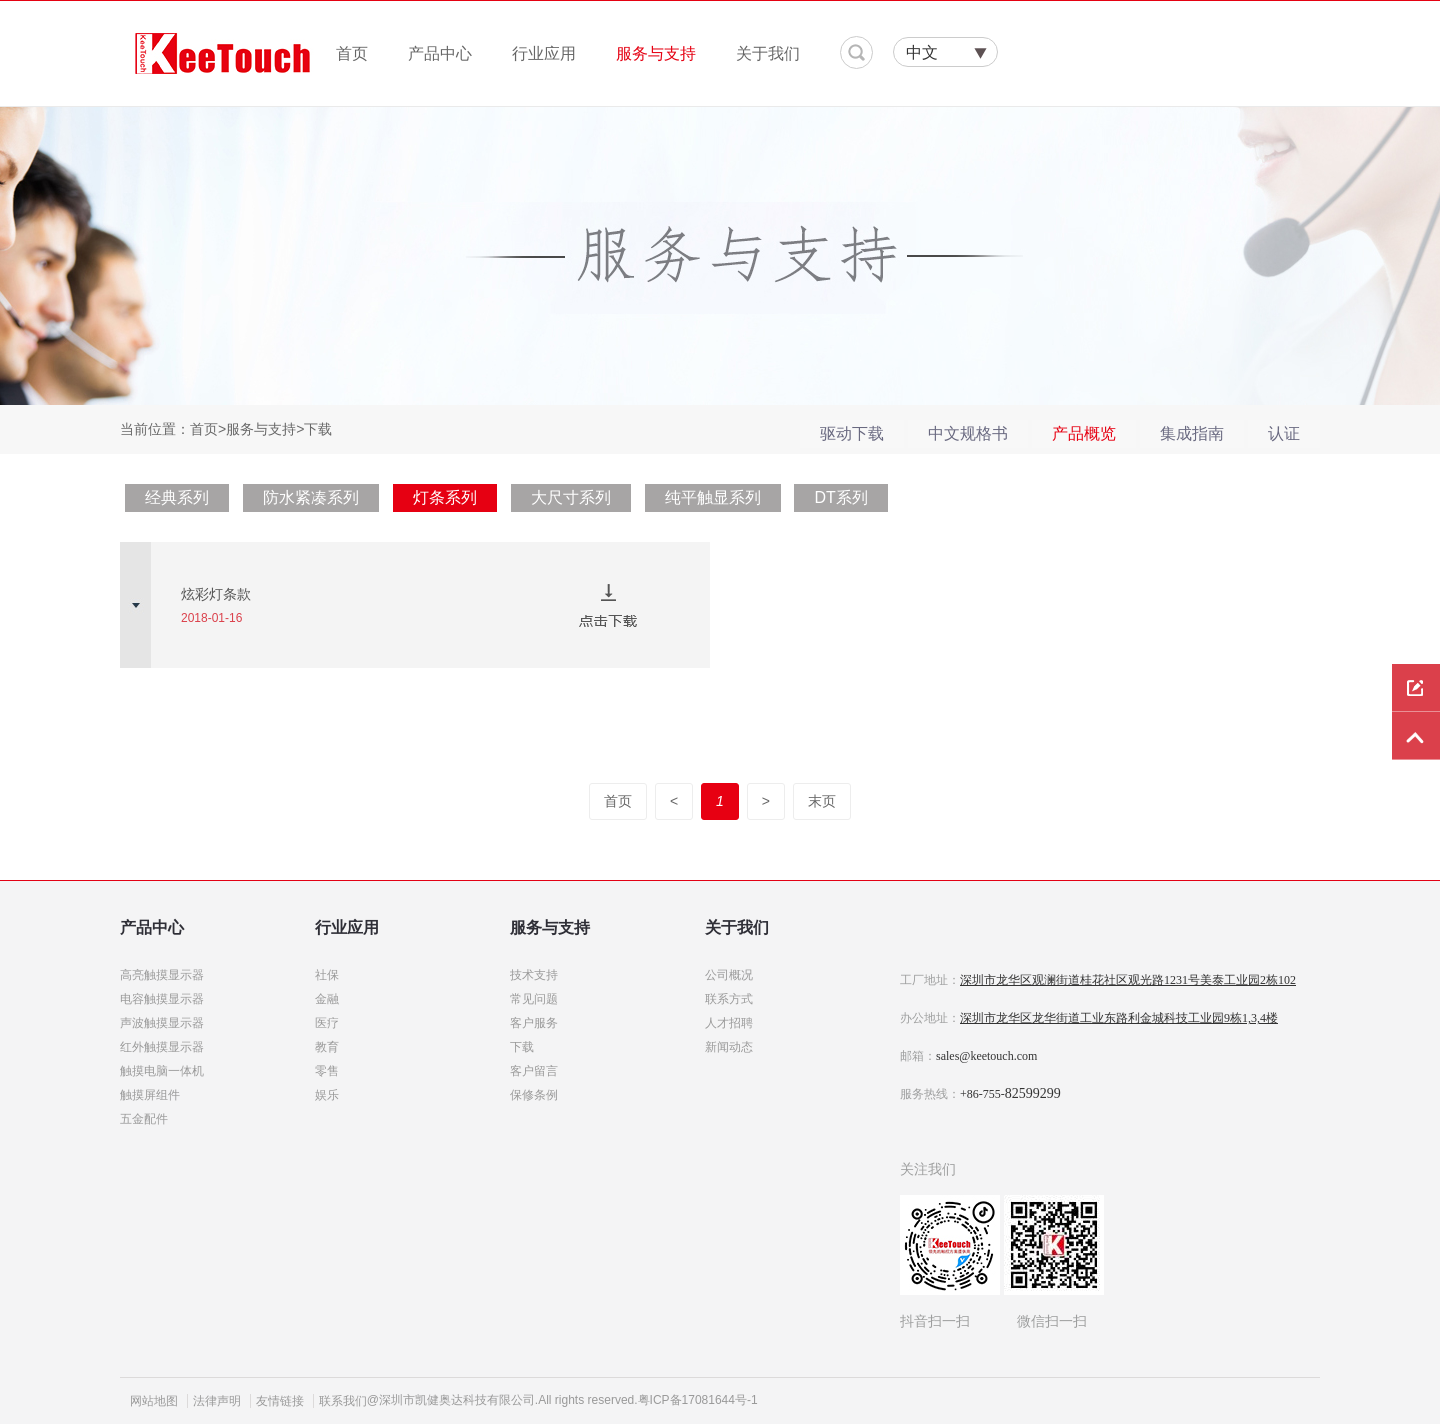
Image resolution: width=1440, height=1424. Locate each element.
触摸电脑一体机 (162, 1071)
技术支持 (534, 975)
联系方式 (729, 999)
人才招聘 (729, 1023)
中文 (922, 52)
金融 (327, 999)
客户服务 (534, 1023)
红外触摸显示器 (162, 1047)
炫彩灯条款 (216, 594)
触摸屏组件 (150, 1095)
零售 (327, 1071)
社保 (327, 975)
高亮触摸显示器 (162, 975)
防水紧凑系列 (311, 497)
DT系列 (840, 497)
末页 (822, 801)
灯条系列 (445, 497)
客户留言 (534, 1071)
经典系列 (177, 497)
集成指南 (1192, 433)
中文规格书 (968, 433)
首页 (352, 53)
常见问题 (534, 999)
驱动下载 (852, 433)
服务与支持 (656, 53)
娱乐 (327, 1095)
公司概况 (729, 975)
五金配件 (144, 1119)
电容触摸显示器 (162, 999)
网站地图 (154, 1401)
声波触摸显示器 (162, 1023)
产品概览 (1084, 433)
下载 (522, 1047)
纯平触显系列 (713, 497)
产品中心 (440, 53)
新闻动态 (729, 1047)
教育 (327, 1047)
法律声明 (217, 1401)
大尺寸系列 (571, 497)
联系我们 (343, 1401)
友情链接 (280, 1401)
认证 (1284, 433)
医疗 (327, 1023)
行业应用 (544, 53)
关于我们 (768, 53)
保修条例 (534, 1095)
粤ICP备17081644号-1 (698, 1400)
